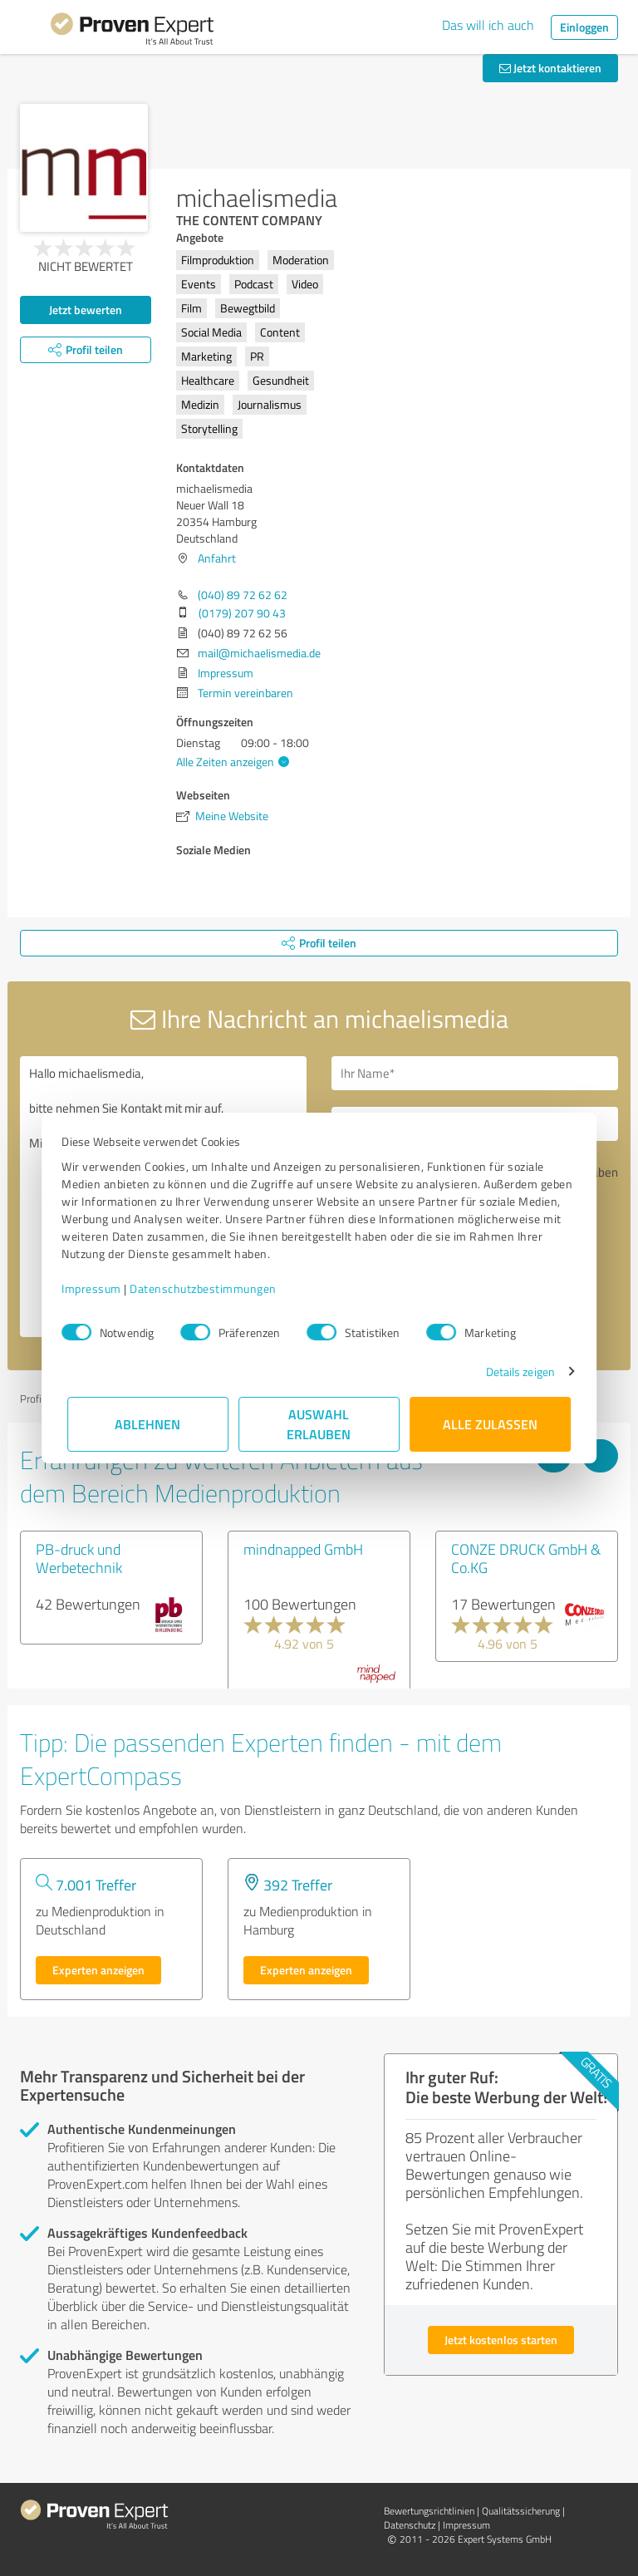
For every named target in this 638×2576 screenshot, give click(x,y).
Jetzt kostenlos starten (500, 2339)
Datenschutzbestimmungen (208, 1288)
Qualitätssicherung (521, 2511)
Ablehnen (148, 1423)
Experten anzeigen (98, 1970)
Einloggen (584, 27)
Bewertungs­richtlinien (429, 2511)
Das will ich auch (488, 25)
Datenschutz (409, 2525)
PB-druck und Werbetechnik (79, 1558)
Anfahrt (217, 558)
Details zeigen (514, 1371)
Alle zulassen (490, 1423)
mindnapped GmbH (303, 1549)
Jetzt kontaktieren (550, 68)
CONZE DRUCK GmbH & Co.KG (526, 1558)
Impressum (97, 1288)
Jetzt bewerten (85, 309)
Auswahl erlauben (319, 1423)
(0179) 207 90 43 (242, 613)
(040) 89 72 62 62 (242, 594)
